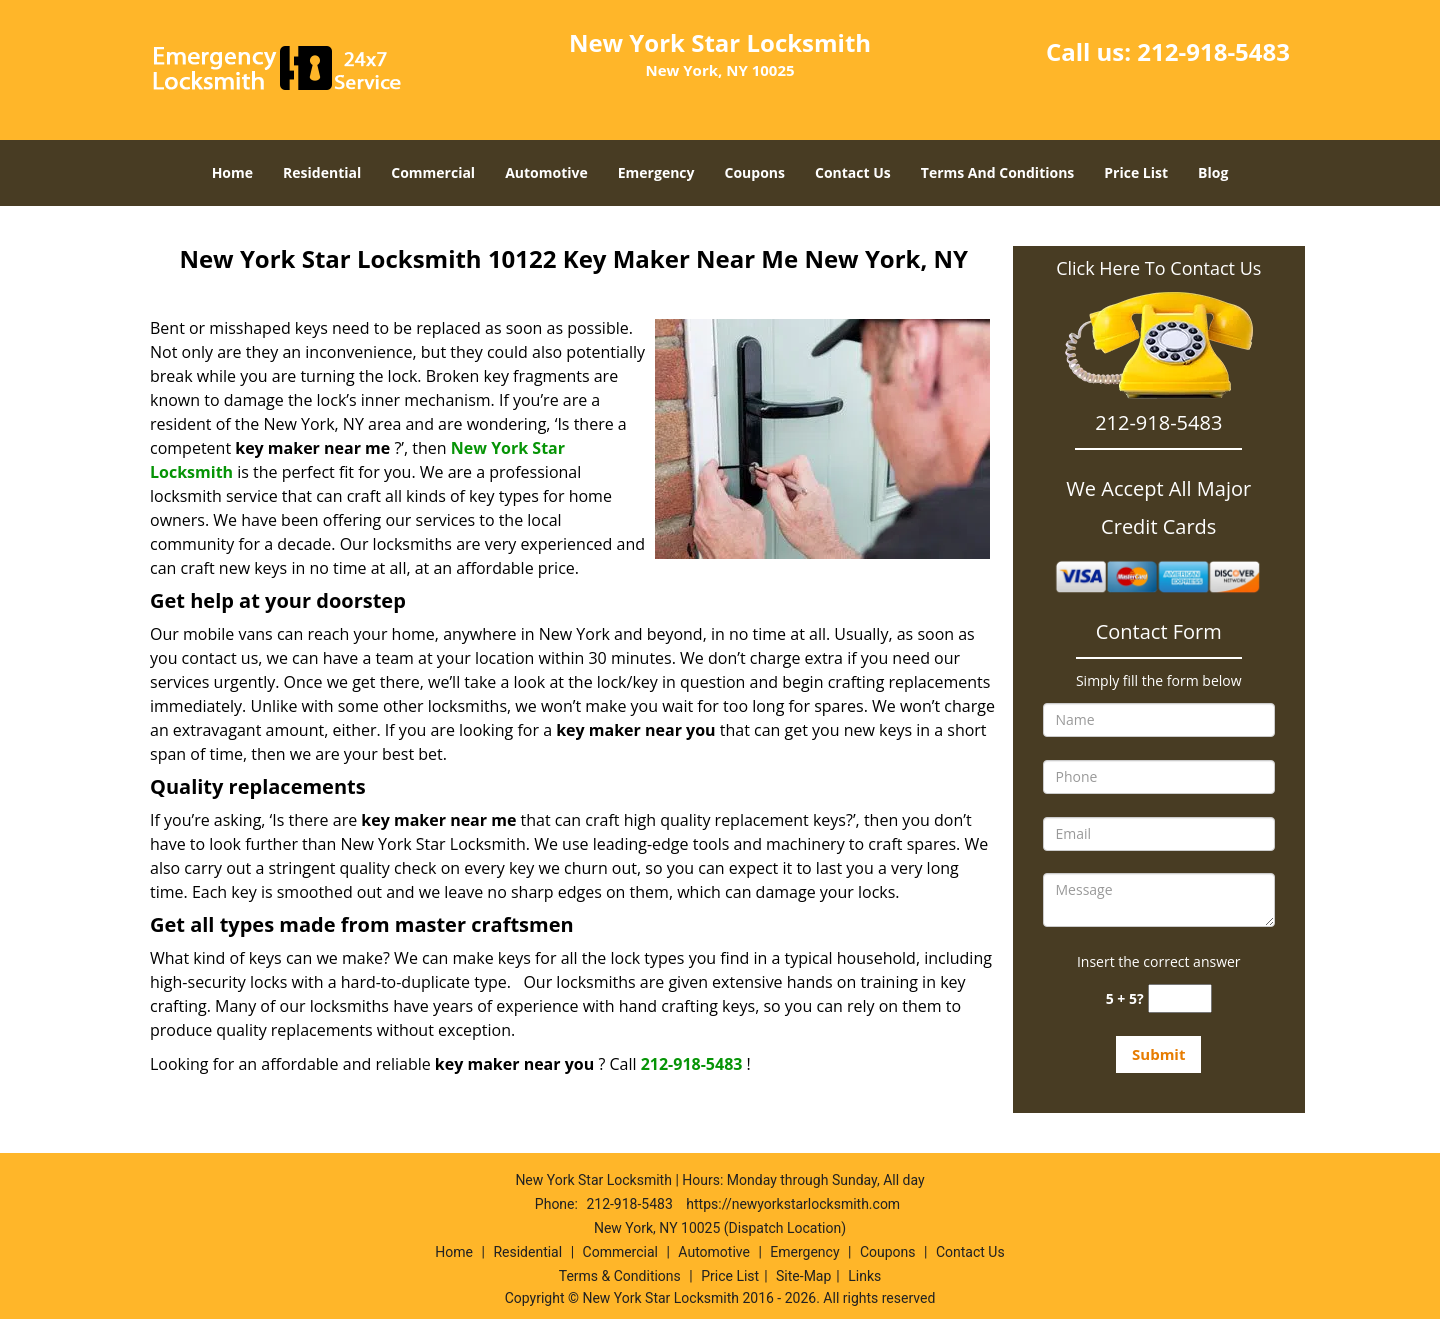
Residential (322, 172)
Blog (1213, 172)
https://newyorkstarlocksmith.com (793, 1204)
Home (232, 172)
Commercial (433, 172)
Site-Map (803, 1276)
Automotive (546, 172)
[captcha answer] (1180, 998)
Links (864, 1276)
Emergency (656, 172)
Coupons (755, 172)
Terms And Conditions (998, 172)
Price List (1136, 172)
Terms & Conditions (620, 1276)
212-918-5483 (1213, 51)
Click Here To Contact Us (1158, 268)
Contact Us (853, 172)
